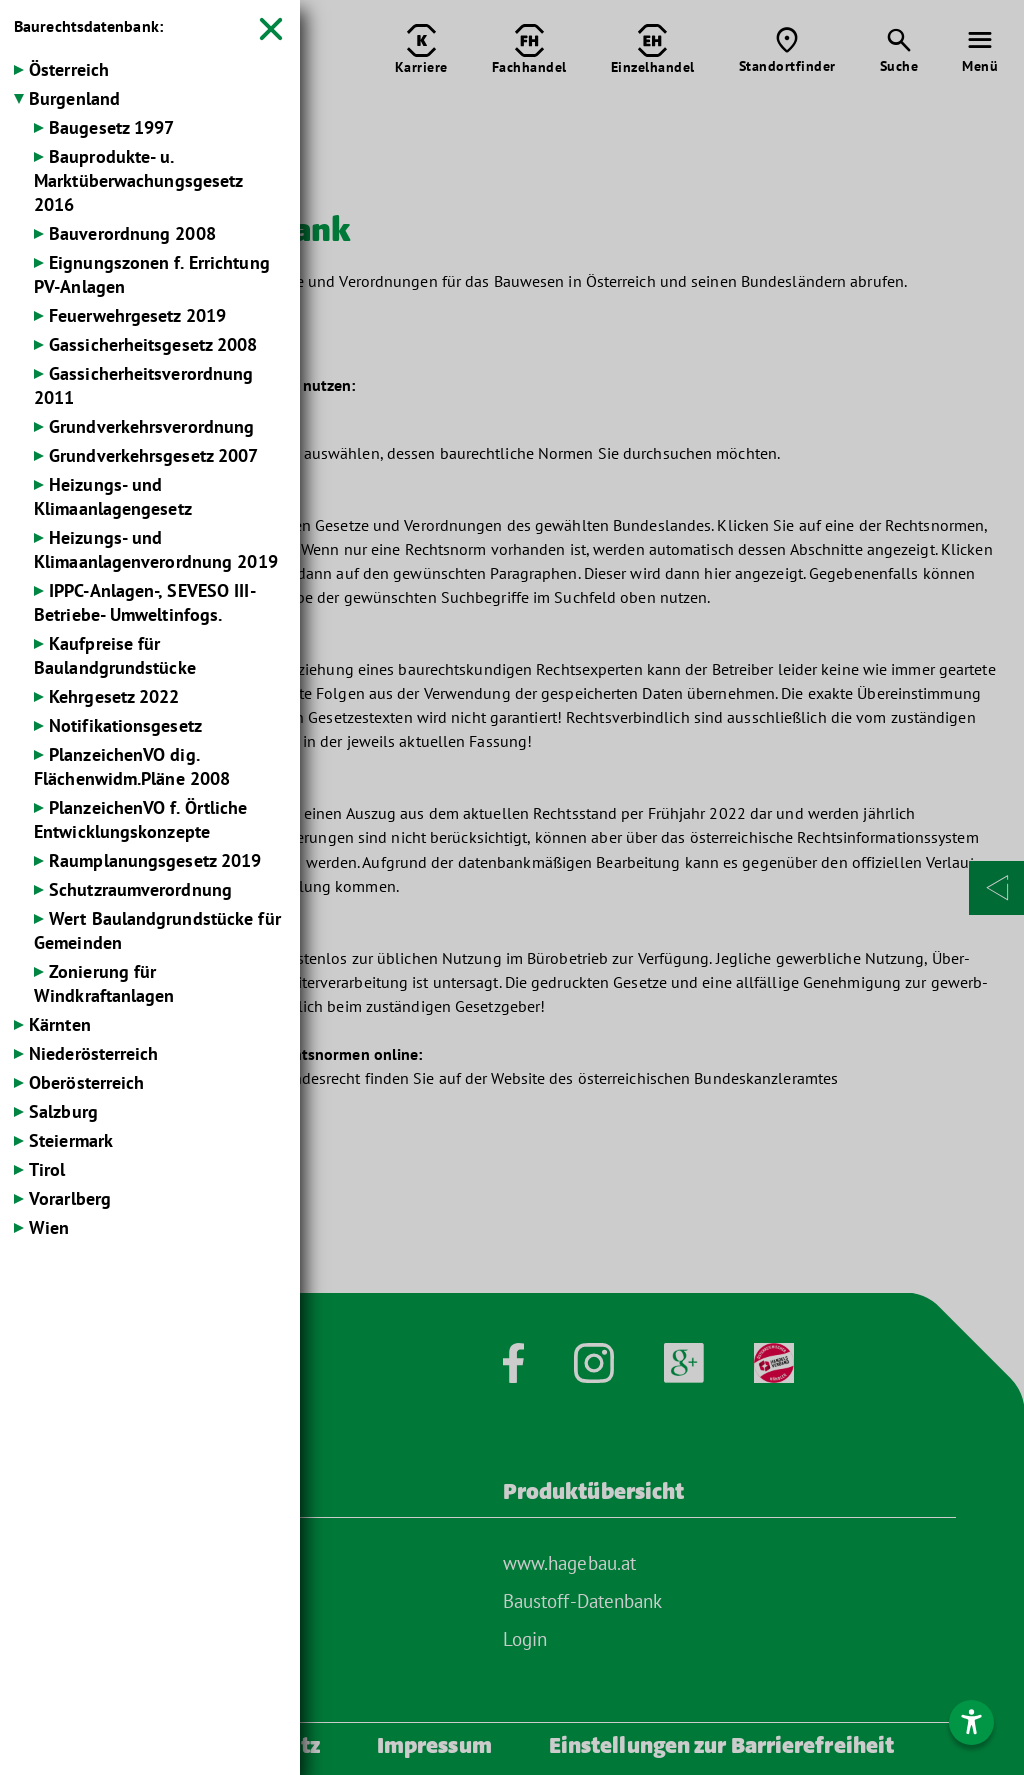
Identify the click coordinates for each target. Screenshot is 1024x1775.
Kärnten (60, 1024)
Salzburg (63, 1111)
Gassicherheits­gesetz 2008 (153, 344)
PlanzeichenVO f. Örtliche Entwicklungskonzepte (141, 819)
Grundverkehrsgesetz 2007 (153, 455)
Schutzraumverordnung (140, 889)
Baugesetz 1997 (111, 127)
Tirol (47, 1169)
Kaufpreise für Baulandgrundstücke (115, 655)
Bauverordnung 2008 (132, 233)
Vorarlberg (70, 1198)
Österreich (69, 69)
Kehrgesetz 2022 (114, 696)
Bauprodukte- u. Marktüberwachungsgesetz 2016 (138, 180)
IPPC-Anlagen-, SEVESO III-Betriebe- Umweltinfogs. (145, 602)
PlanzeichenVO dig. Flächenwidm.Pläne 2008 (132, 766)
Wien (49, 1227)
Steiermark (71, 1140)
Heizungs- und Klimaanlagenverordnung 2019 (156, 549)
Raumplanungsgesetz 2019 (155, 860)
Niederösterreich (94, 1053)
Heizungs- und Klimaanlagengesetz (113, 496)
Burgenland (74, 98)
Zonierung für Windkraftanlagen (104, 983)
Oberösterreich (86, 1082)
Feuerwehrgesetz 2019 (137, 315)
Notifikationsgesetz (125, 725)
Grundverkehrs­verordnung (151, 426)
